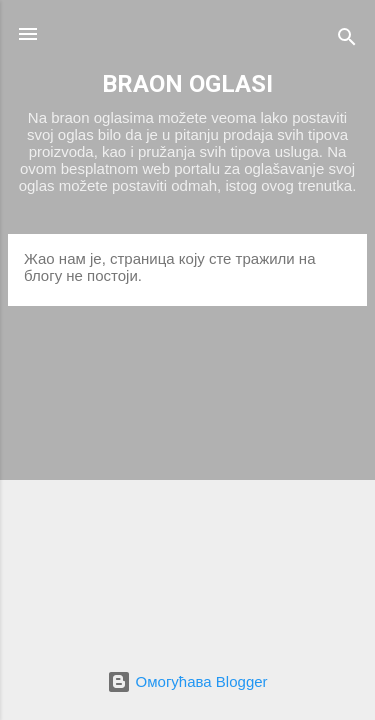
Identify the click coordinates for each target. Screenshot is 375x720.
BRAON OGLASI (187, 84)
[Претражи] (347, 40)
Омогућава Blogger (187, 681)
